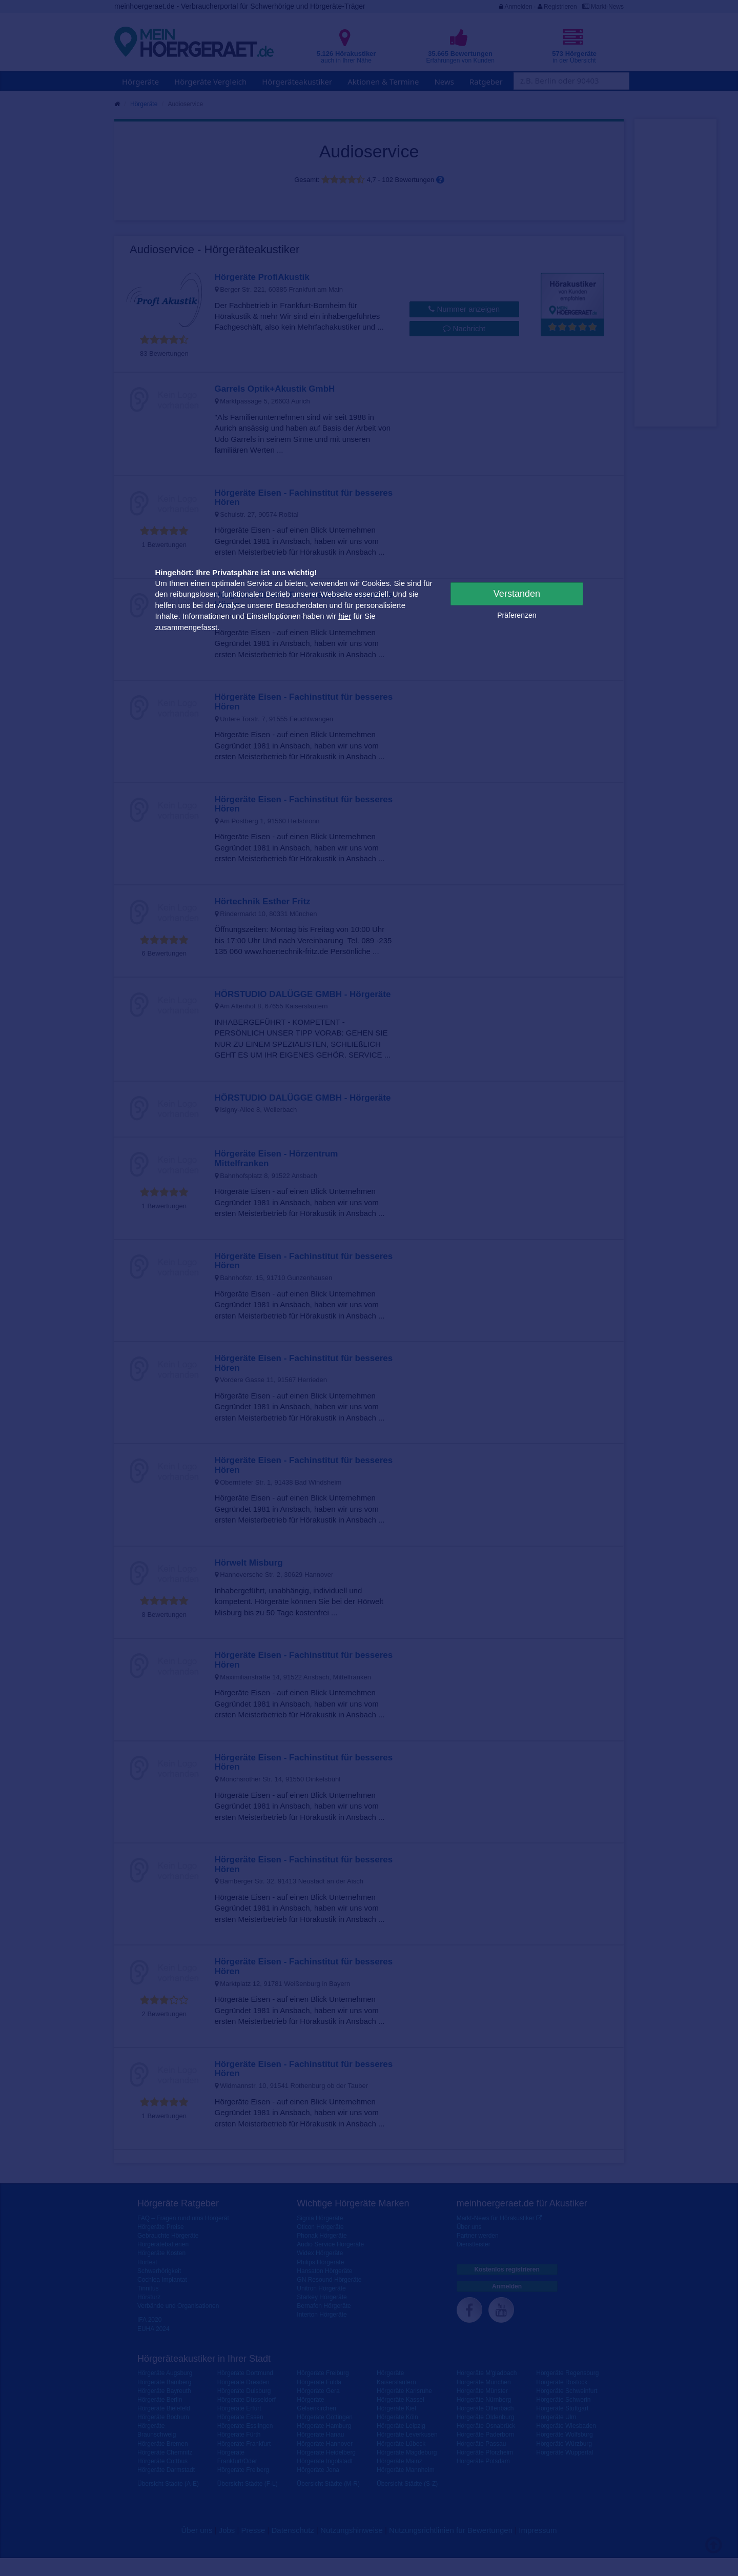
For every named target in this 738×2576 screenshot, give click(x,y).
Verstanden (517, 594)
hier (344, 616)
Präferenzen (516, 615)
